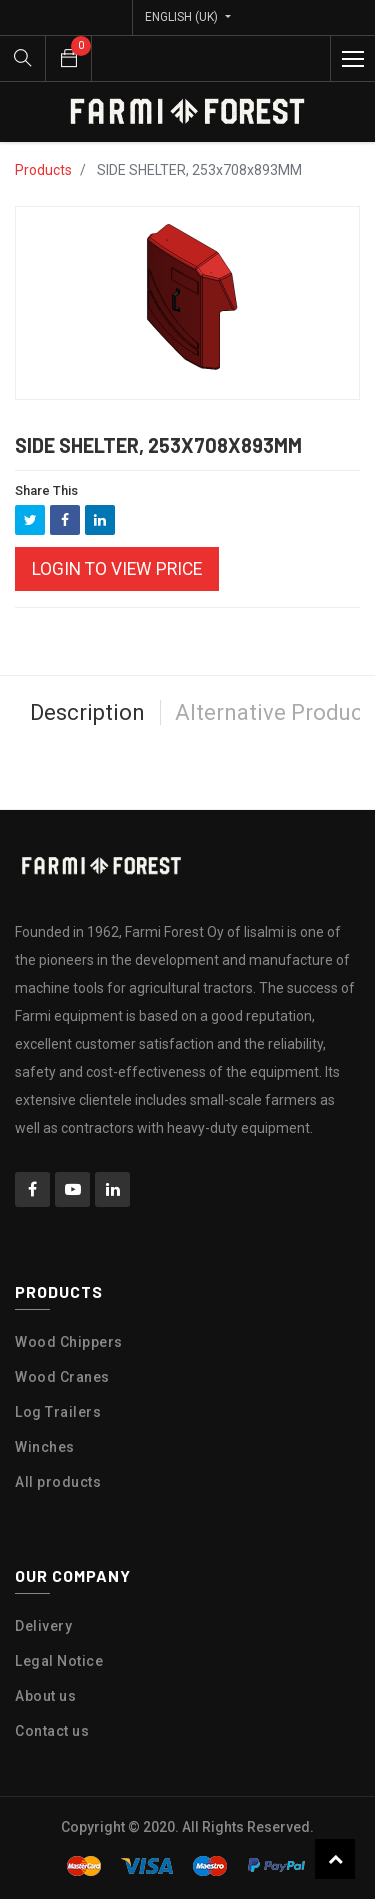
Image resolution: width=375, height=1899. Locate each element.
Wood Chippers (69, 1342)
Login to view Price (117, 569)
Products (43, 170)
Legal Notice (59, 1661)
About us (45, 1696)
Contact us (52, 1731)
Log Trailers (58, 1412)
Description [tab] (87, 712)
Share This (46, 490)
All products (58, 1482)
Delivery (43, 1626)
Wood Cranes (62, 1377)
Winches (45, 1447)
